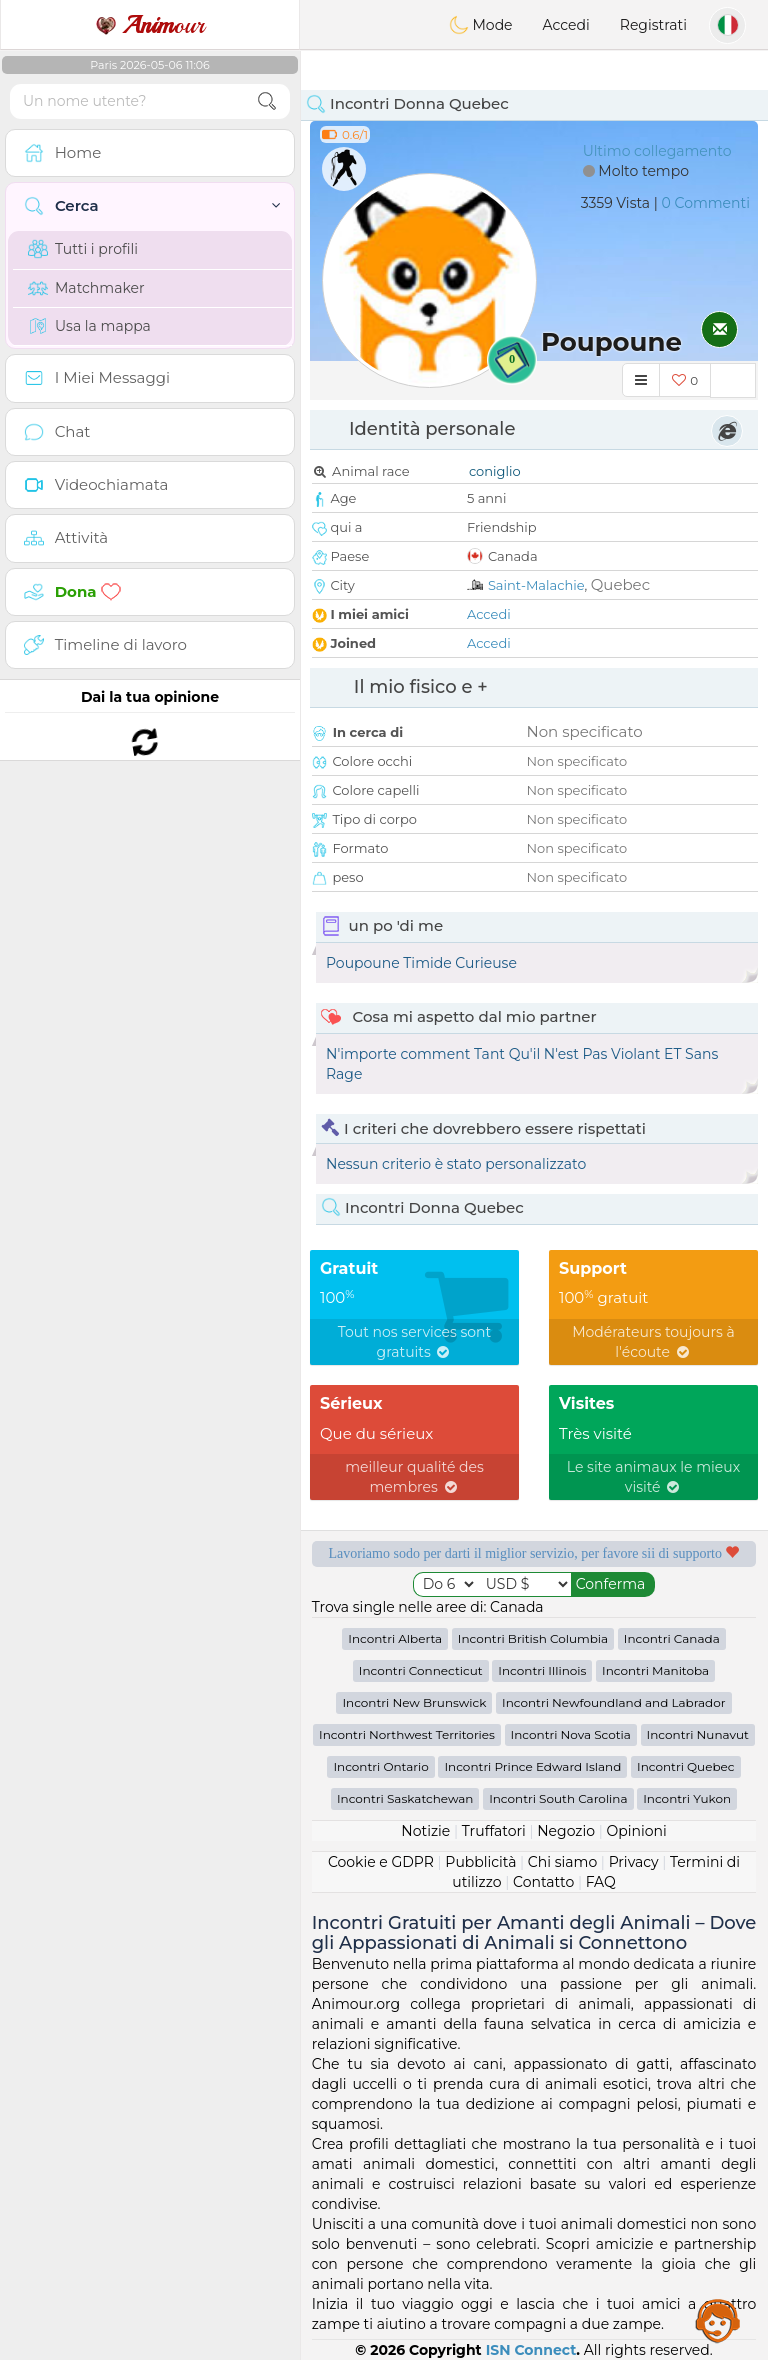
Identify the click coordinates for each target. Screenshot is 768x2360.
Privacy (634, 1862)
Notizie (425, 1831)
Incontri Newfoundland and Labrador (614, 1702)
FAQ (601, 1882)
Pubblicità (480, 1862)
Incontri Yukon (687, 1798)
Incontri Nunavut (698, 1734)
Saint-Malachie (536, 585)
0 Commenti (706, 203)
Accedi (566, 25)
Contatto (543, 1882)
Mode (481, 25)
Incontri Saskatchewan (405, 1798)
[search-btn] (267, 101)
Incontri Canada (672, 1638)
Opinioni (636, 1831)
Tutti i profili (83, 249)
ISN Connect (531, 2350)
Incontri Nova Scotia (571, 1734)
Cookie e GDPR (381, 1862)
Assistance (718, 2320)
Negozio (566, 1831)
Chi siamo (562, 1862)
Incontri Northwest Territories (407, 1734)
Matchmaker (86, 288)
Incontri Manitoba (655, 1670)
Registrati (653, 25)
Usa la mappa (89, 326)
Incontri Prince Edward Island (532, 1766)
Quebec (620, 584)
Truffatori (494, 1831)
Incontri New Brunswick (414, 1702)
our (150, 25)
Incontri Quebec (686, 1766)
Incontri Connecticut (421, 1670)
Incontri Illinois (542, 1670)
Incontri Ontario (380, 1766)
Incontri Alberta (395, 1638)
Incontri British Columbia (533, 1638)
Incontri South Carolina (558, 1798)
